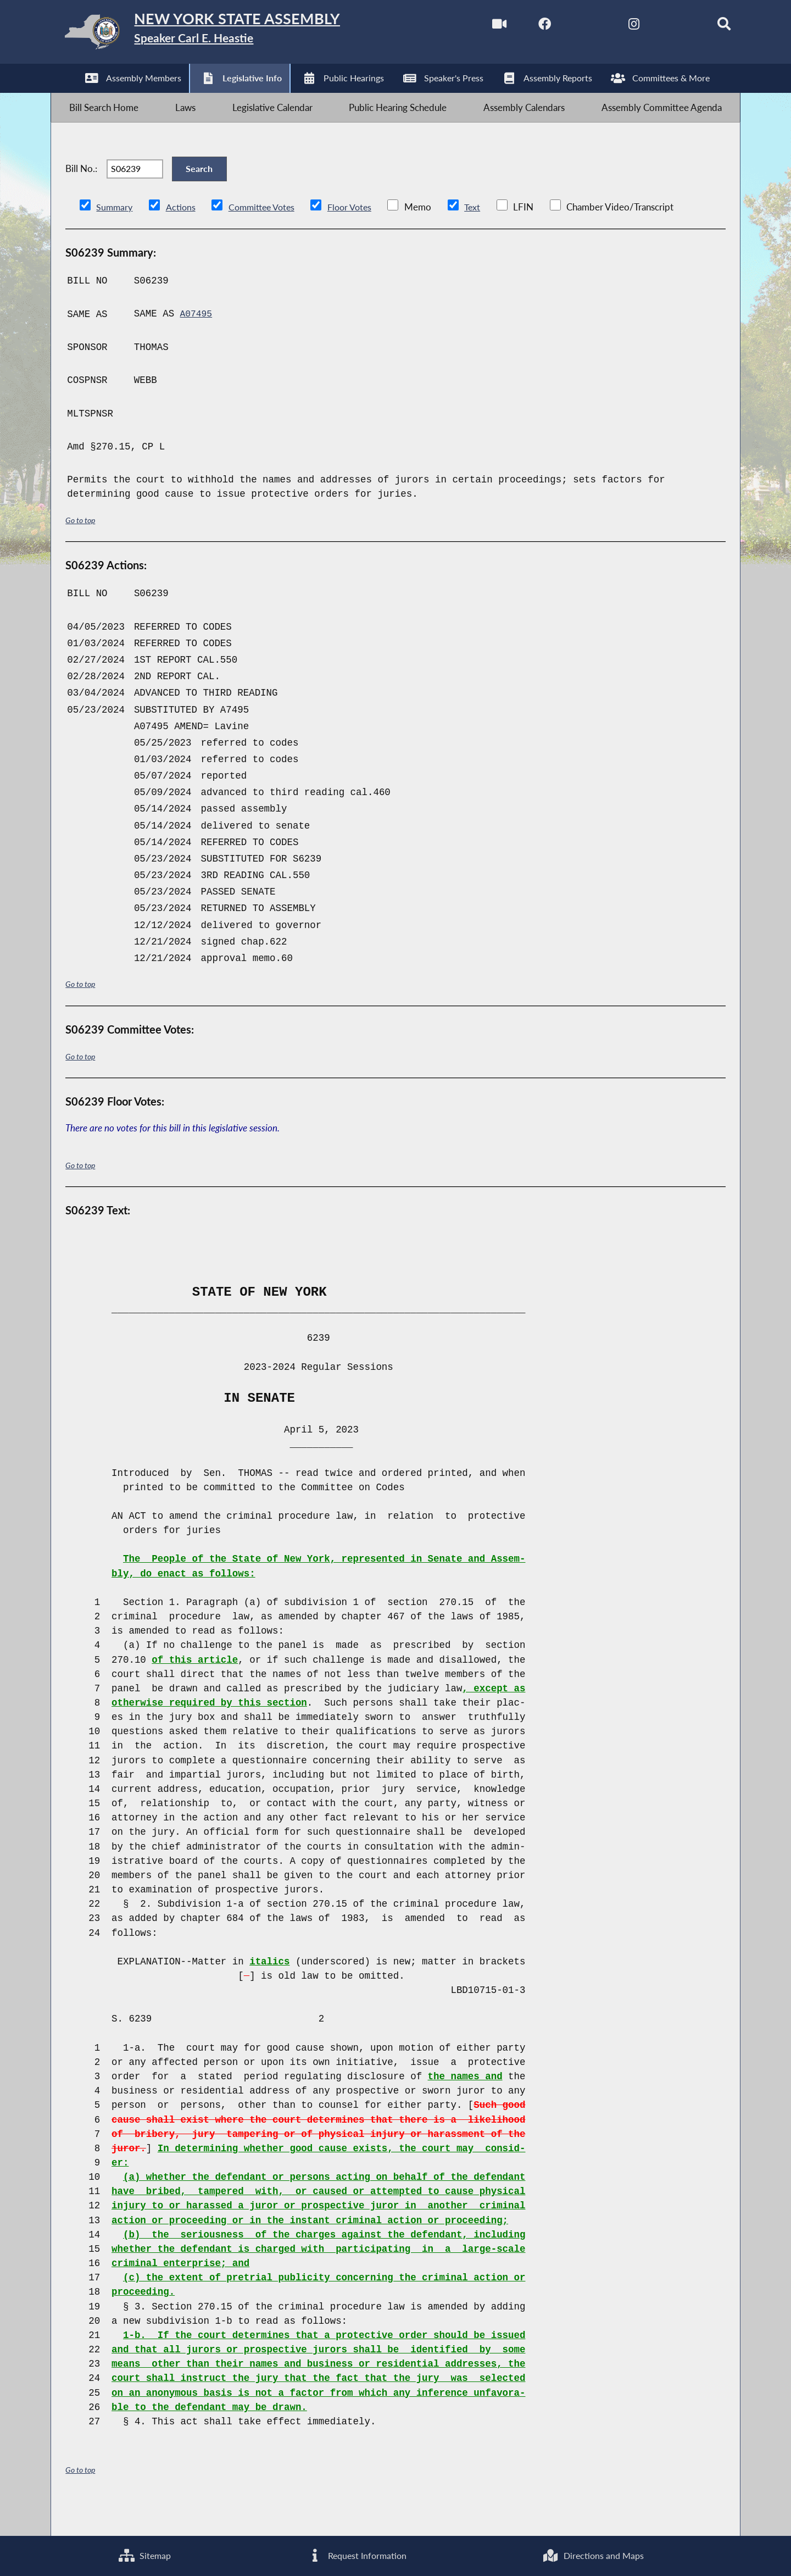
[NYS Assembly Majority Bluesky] (660, 26)
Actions (182, 234)
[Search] (706, 26)
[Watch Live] (475, 26)
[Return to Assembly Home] (225, 34)
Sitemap (144, 2554)
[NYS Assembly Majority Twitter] (567, 26)
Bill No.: (81, 189)
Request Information (356, 2554)
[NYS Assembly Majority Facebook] (521, 26)
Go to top (81, 547)
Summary (115, 234)
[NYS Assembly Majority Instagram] (613, 26)
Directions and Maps (593, 2554)
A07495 (197, 341)
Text (482, 234)
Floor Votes (358, 234)
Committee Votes (266, 234)
